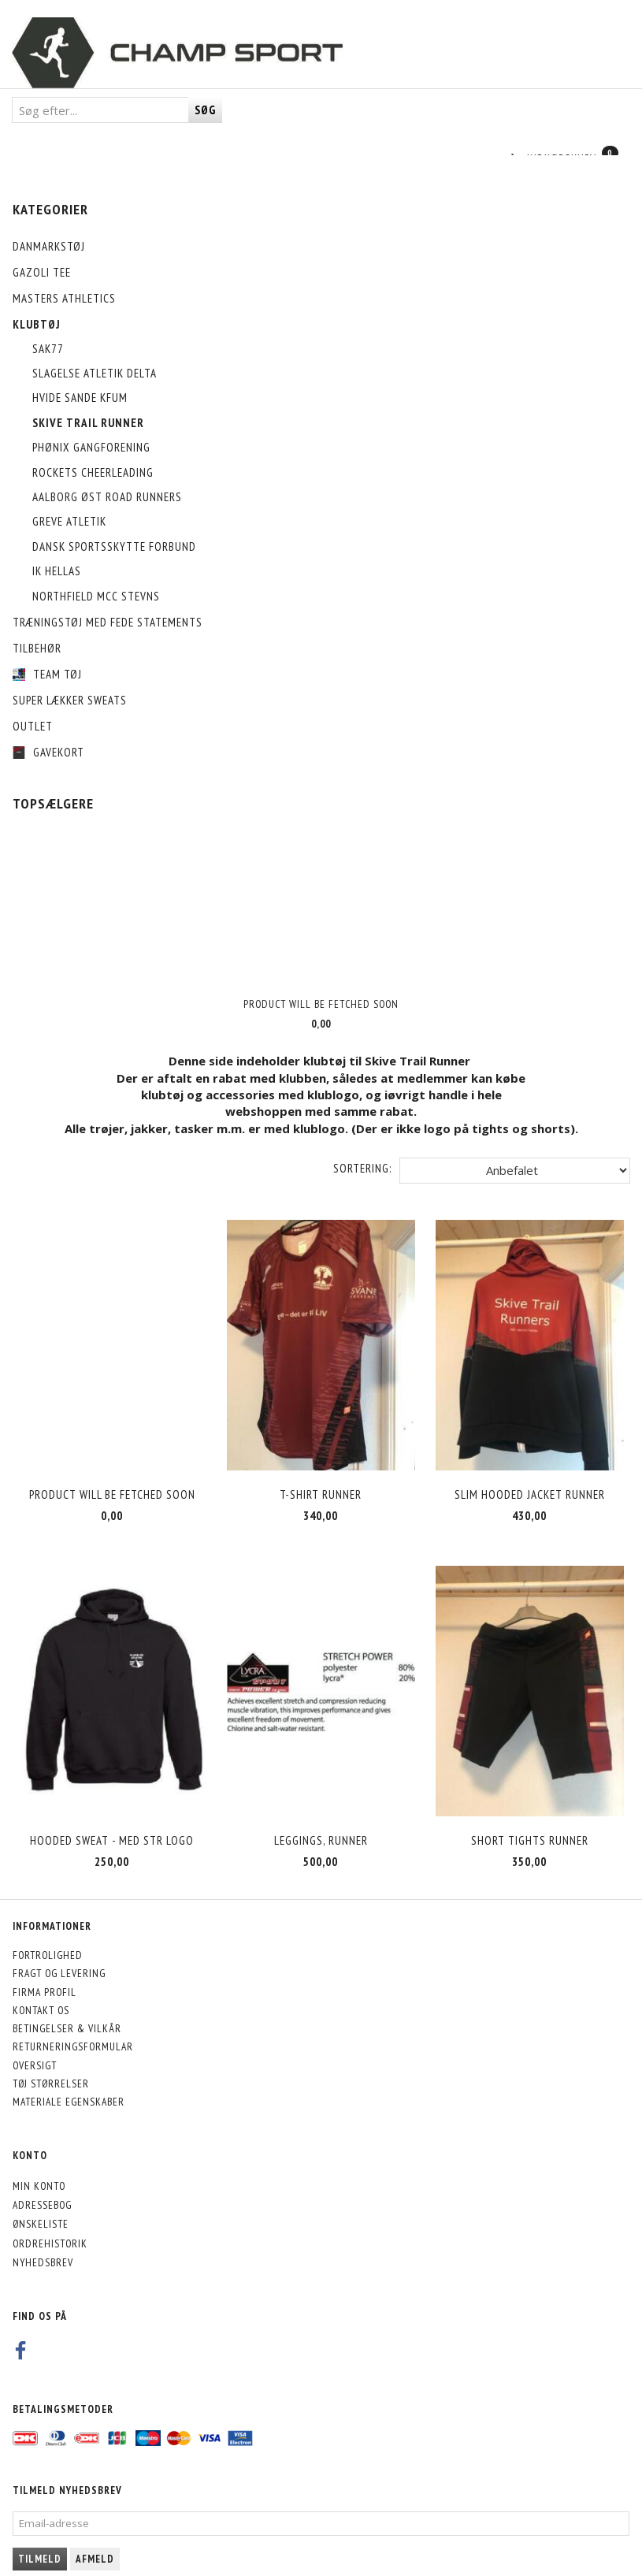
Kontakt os (41, 1985)
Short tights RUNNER (529, 1815)
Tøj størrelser (51, 2058)
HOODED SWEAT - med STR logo (112, 1815)
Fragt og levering (59, 1948)
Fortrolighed (48, 1930)
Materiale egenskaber (68, 2076)
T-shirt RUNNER (321, 1481)
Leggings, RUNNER (321, 1815)
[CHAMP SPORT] (177, 52)
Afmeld (95, 2534)
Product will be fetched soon (321, 1004)
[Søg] (205, 110)
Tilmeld (39, 2534)
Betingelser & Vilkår (67, 2003)
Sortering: (362, 1168)
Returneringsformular (73, 2021)
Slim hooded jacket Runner (530, 1481)
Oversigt (35, 2040)
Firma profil (44, 1966)
